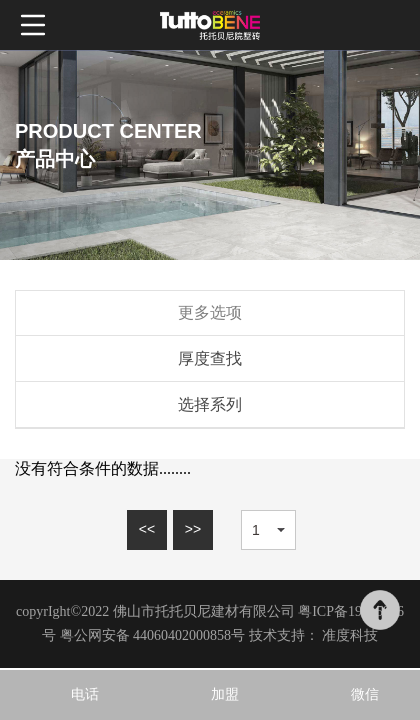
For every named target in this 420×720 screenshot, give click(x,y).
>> (193, 529)
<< (147, 529)
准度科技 (350, 635)
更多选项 (210, 312)
